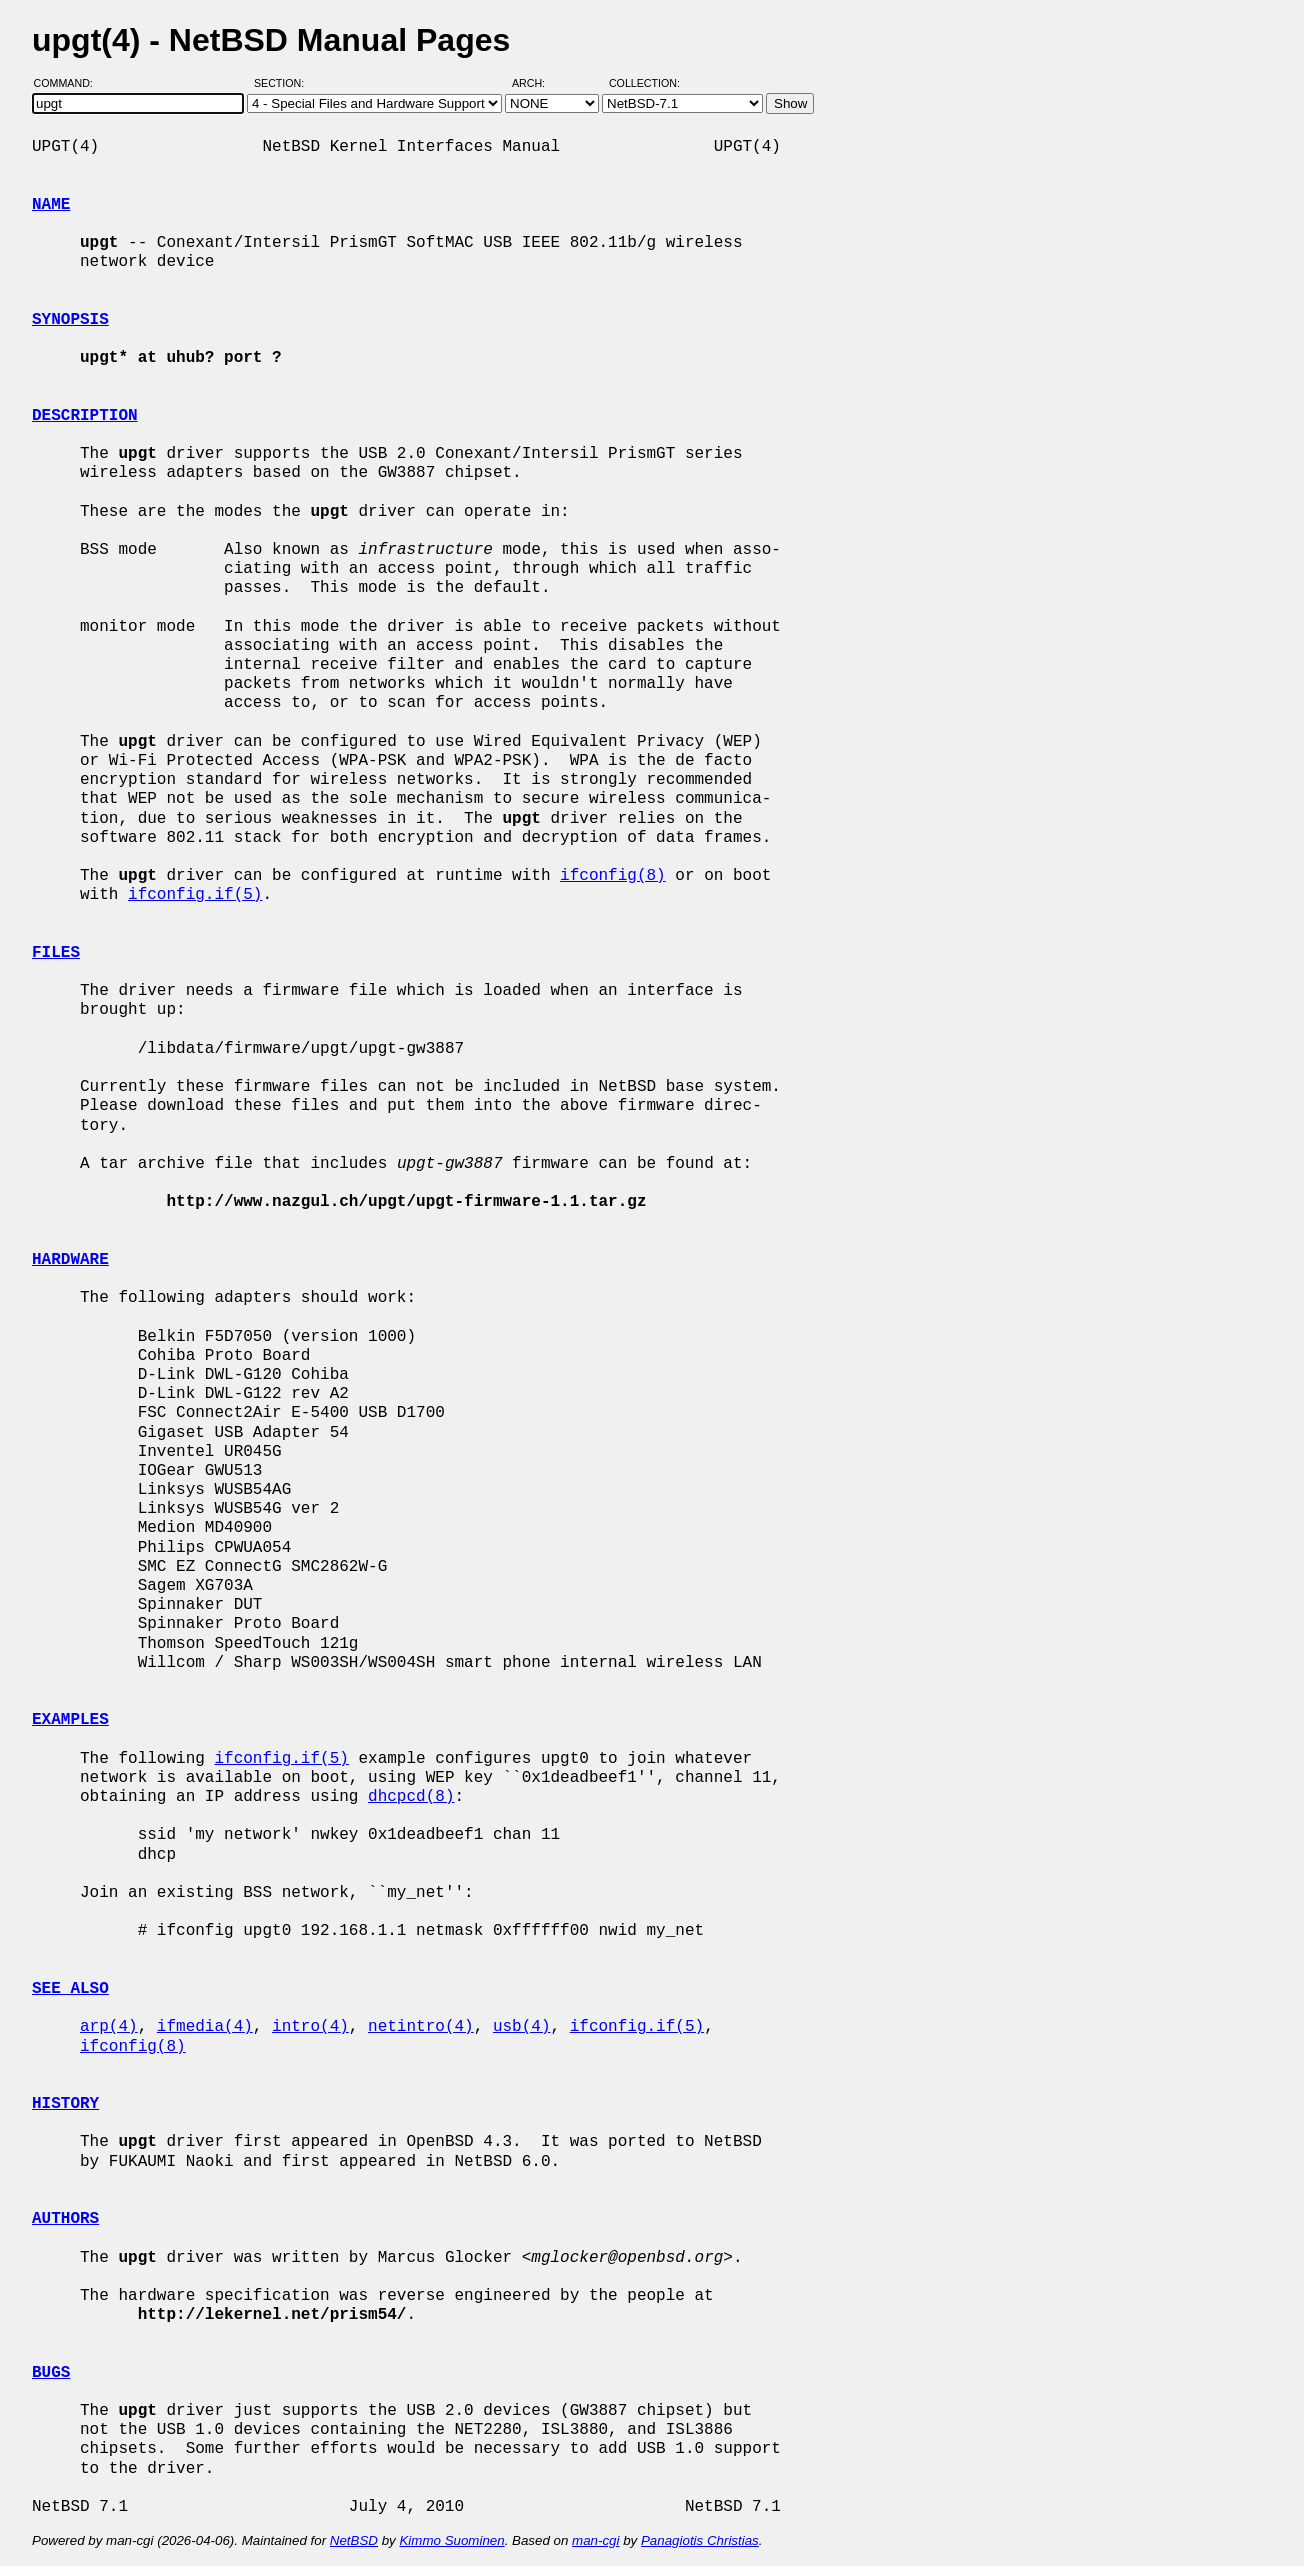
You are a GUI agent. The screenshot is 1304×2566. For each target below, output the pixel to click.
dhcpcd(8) (411, 1797)
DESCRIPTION (85, 416)
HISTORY (65, 2104)
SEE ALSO (70, 1989)
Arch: (537, 83)
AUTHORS (65, 2219)
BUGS (51, 2373)
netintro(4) (421, 2027)
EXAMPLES (70, 1720)
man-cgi (595, 2540)
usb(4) (522, 2027)
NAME (51, 205)
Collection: (644, 83)
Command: (69, 83)
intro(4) (310, 2027)
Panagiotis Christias (700, 2540)
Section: (283, 83)
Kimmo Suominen (451, 2540)
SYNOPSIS (70, 320)
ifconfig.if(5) (195, 895)
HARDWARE (70, 1260)
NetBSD (354, 2540)
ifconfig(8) (613, 876)
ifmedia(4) (205, 2027)
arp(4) (109, 2027)
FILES (56, 953)
